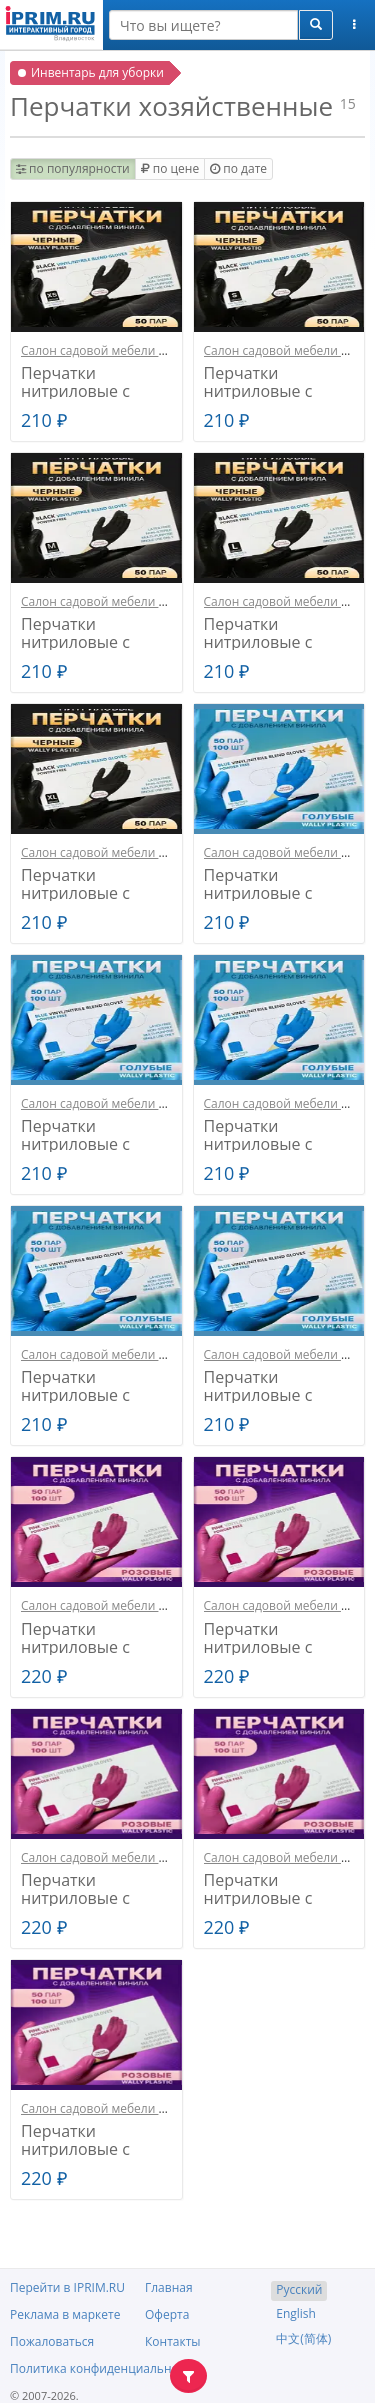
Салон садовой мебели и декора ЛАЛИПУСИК (154, 350)
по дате (238, 168)
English (296, 2313)
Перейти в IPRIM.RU (67, 2287)
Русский (299, 2289)
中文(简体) (303, 2338)
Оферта (167, 2314)
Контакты (173, 2341)
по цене (170, 168)
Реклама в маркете (65, 2314)
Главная (169, 2287)
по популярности (73, 168)
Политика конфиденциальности (104, 2368)
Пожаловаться (52, 2341)
